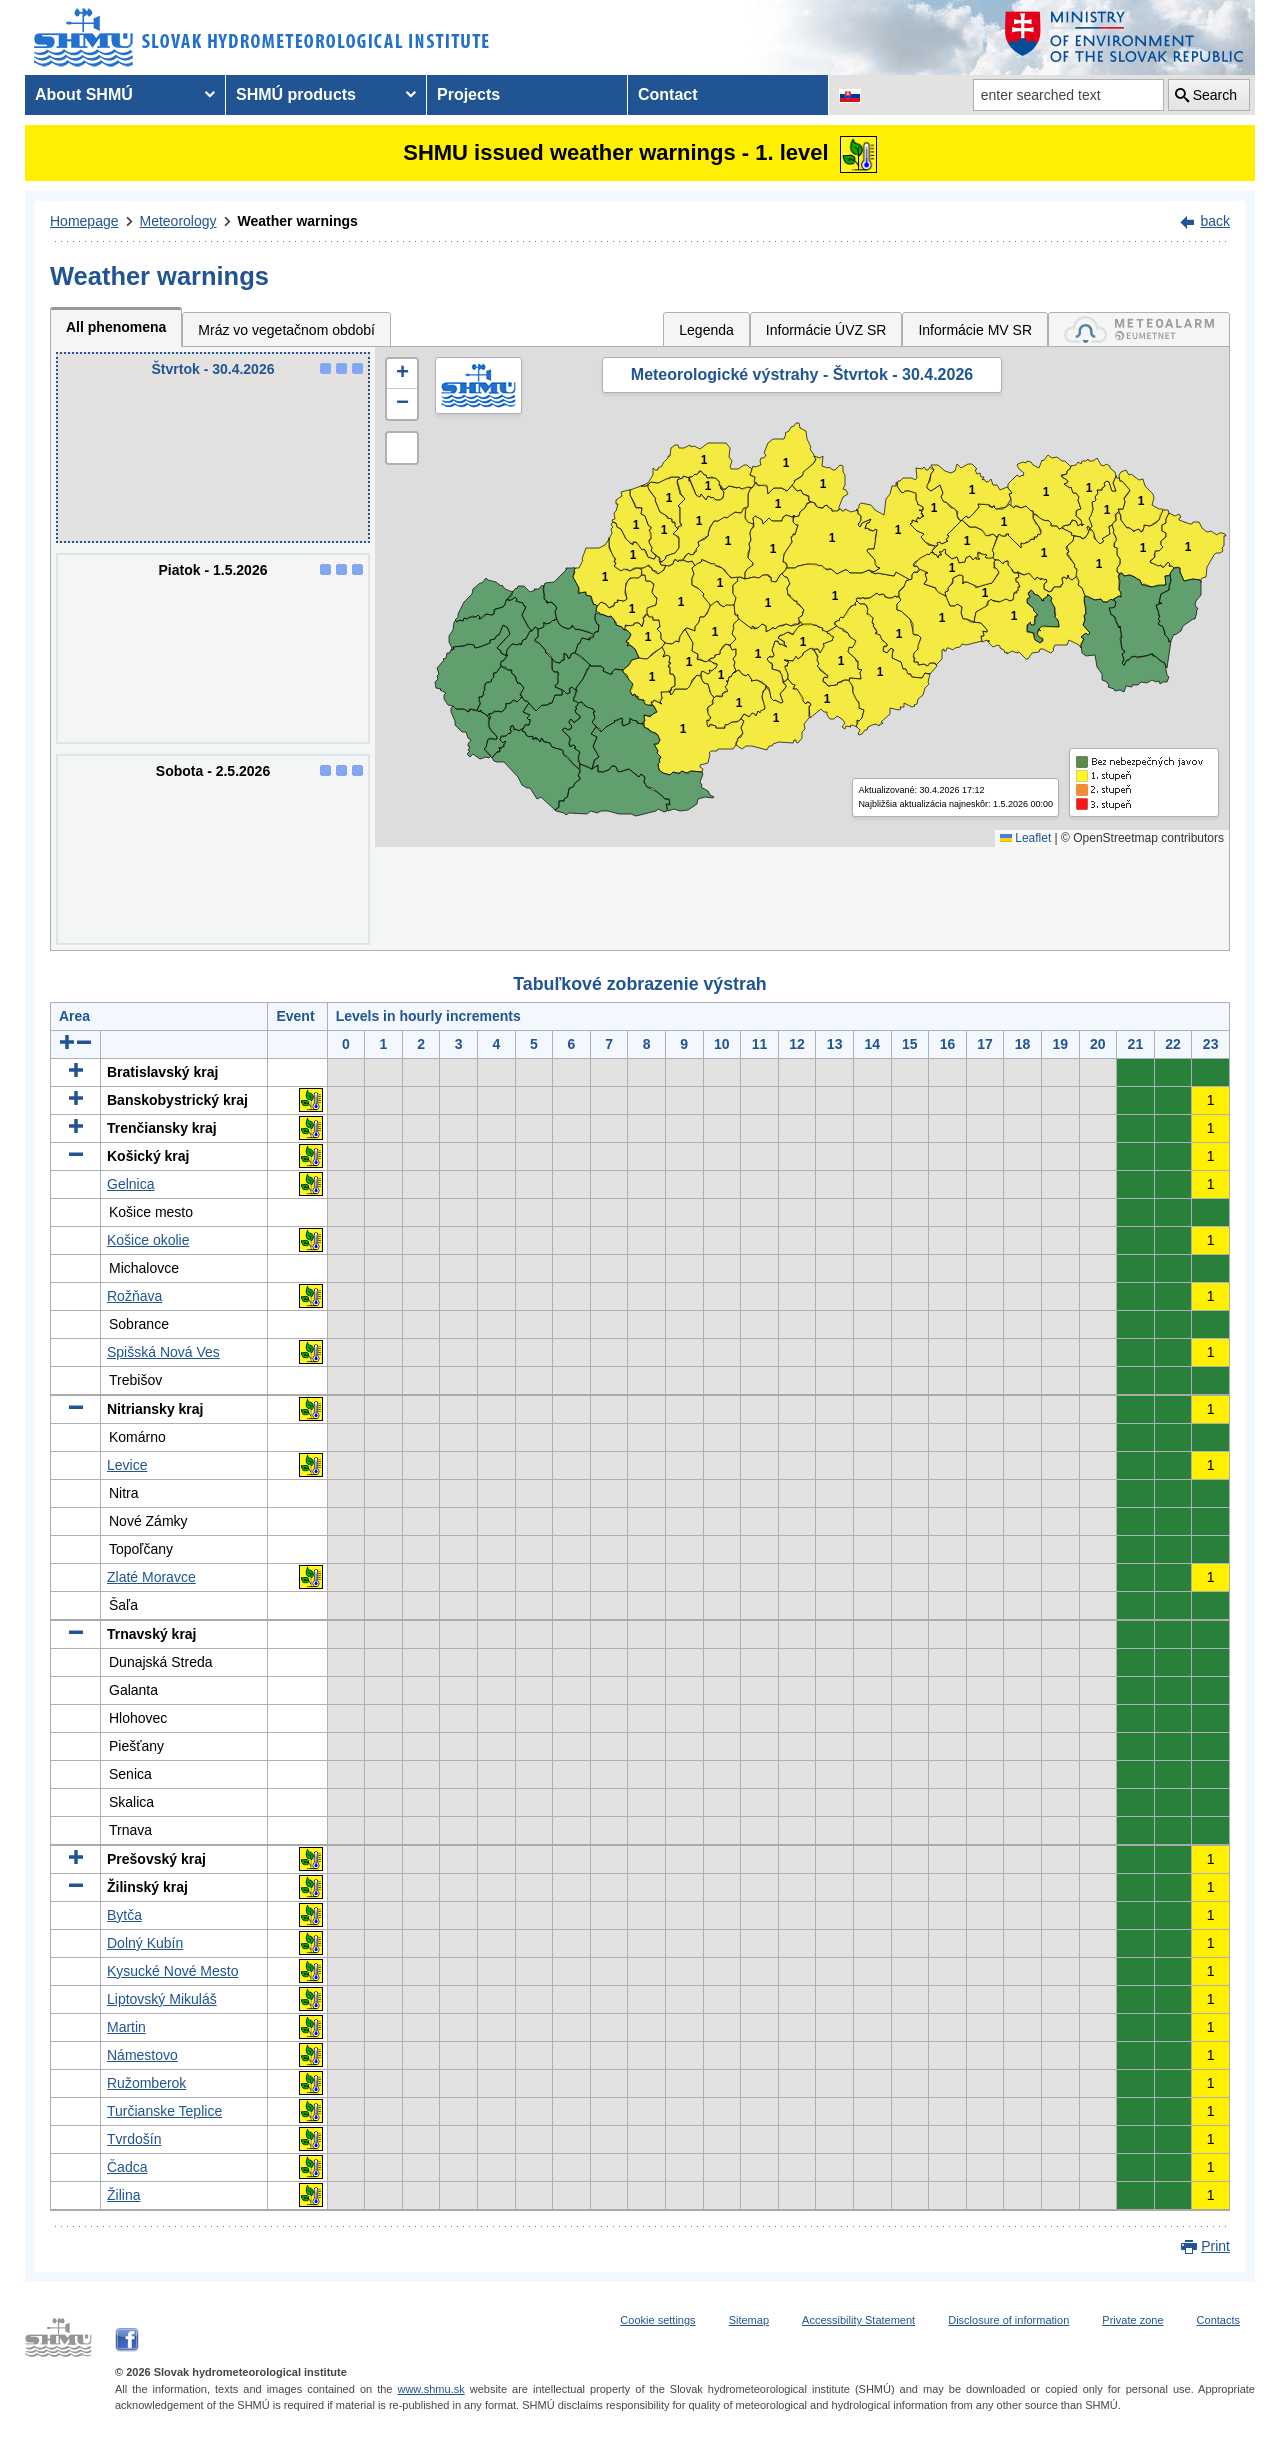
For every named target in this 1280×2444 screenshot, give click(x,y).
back (1215, 221)
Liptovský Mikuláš (162, 1999)
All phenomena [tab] (116, 327)
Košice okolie (148, 1240)
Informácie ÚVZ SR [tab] (826, 330)
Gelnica (130, 1184)
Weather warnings (298, 221)
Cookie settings (657, 2320)
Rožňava (134, 1296)
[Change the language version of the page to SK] (850, 95)
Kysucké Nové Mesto (173, 1971)
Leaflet (1025, 838)
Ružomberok (146, 2083)
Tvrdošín (134, 2139)
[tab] (1139, 329)
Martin (126, 2027)
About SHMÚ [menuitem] (84, 94)
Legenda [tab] (706, 330)
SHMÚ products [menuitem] (296, 94)
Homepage (84, 221)
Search (1215, 95)
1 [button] (632, 609)
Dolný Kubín (145, 1943)
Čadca (127, 2167)
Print (1215, 2246)
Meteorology (178, 221)
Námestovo (142, 2055)
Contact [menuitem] (668, 94)
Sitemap (749, 2320)
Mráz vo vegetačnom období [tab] (286, 330)
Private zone (1132, 2320)
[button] (402, 374)
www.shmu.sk (430, 2389)
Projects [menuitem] (468, 94)
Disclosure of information (1008, 2320)
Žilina (123, 2195)
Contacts (1218, 2320)
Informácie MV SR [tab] (975, 330)
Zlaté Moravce (151, 1577)
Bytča (124, 1915)
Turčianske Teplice (164, 2111)
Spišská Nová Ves (163, 1352)
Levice (127, 1465)
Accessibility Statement (858, 2320)
